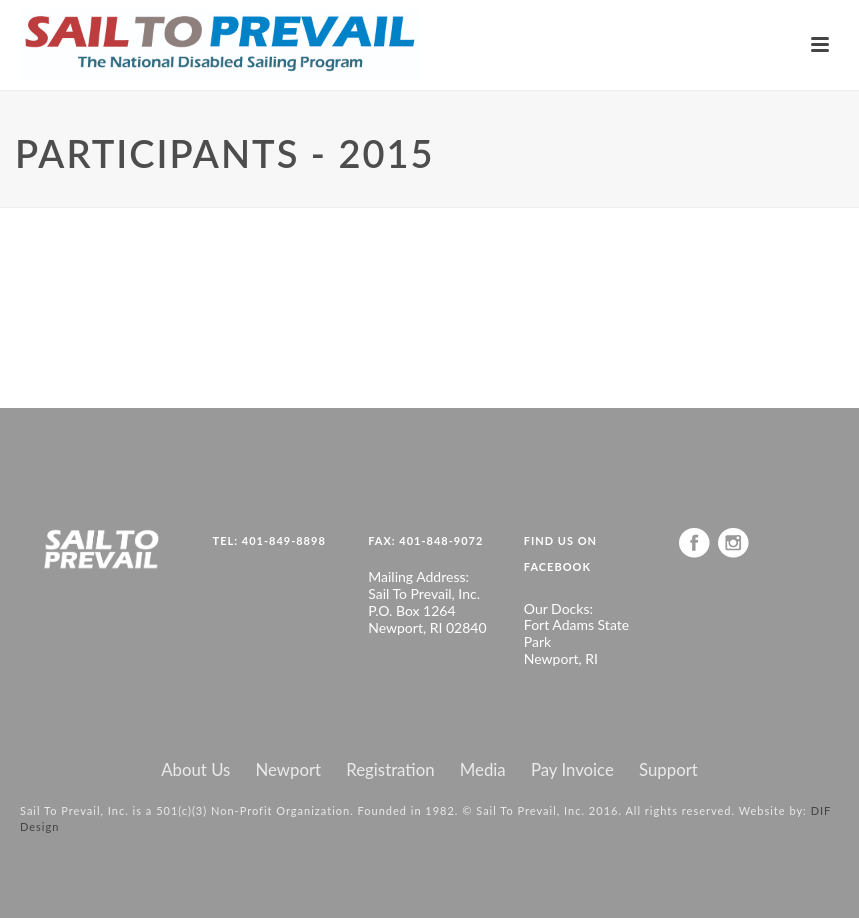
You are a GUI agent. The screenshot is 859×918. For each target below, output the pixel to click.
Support (668, 770)
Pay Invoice (572, 770)
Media (483, 770)
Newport (289, 770)
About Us (195, 770)
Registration (390, 770)
